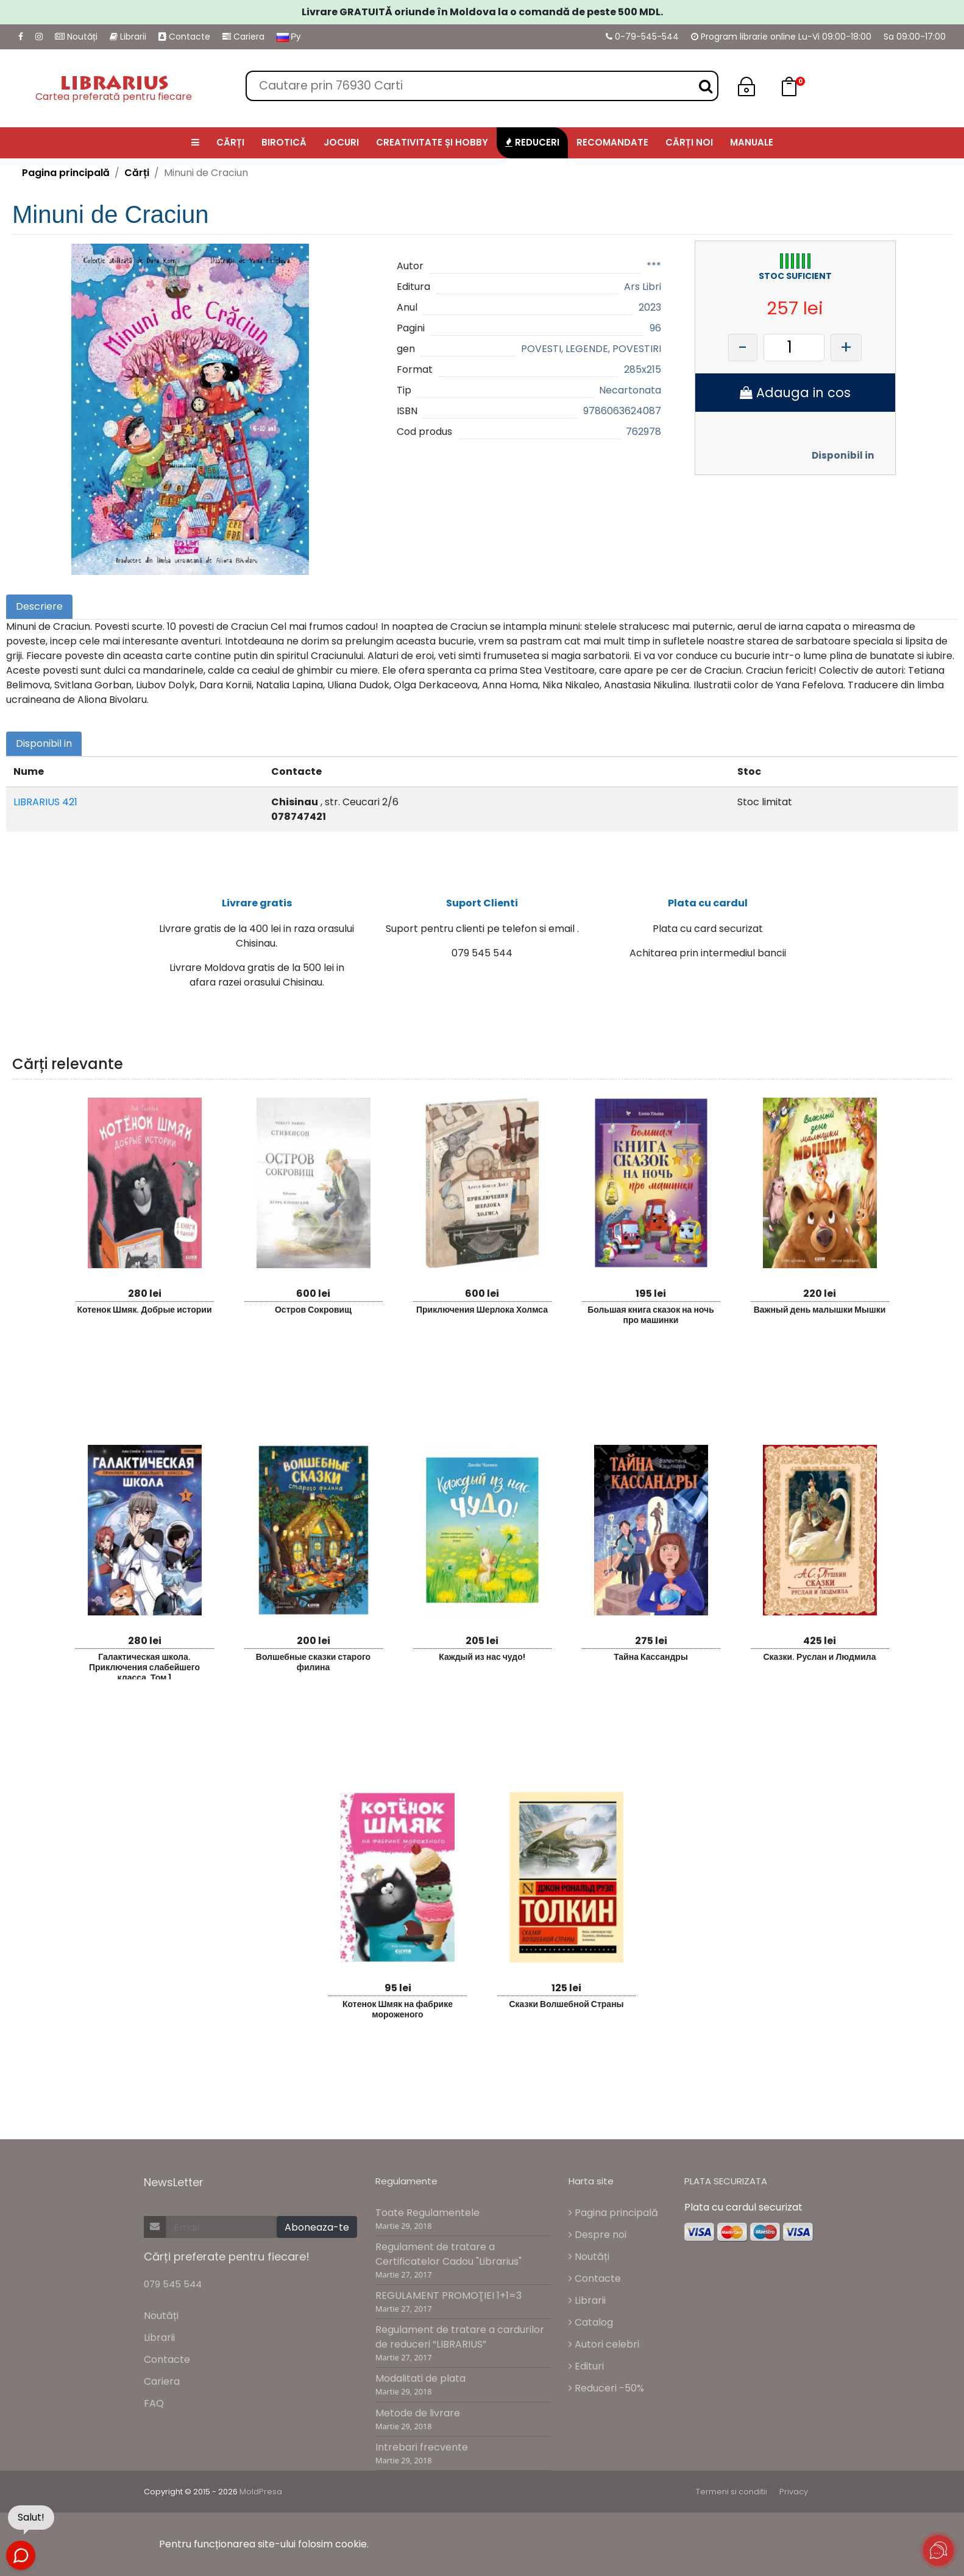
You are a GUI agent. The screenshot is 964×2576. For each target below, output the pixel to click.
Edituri (586, 2366)
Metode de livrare (417, 2413)
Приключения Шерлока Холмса (482, 1310)
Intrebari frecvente (421, 2447)
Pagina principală (66, 173)
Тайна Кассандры (651, 1657)
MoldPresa (260, 2491)
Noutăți (76, 36)
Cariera (243, 36)
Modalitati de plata (420, 2378)
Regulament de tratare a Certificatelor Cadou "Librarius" (448, 2254)
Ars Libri (642, 287)
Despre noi (597, 2235)
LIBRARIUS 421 (45, 802)
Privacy (793, 2491)
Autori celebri (604, 2344)
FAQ (154, 2403)
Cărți (136, 173)
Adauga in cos (795, 392)
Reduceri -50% (606, 2388)
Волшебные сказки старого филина (313, 1662)
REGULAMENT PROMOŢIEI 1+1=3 (448, 2295)
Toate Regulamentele (427, 2213)
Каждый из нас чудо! (482, 1657)
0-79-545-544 (642, 36)
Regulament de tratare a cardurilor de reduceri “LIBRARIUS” (459, 2337)
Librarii (128, 36)
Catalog (591, 2322)
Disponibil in (843, 455)
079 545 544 (173, 2284)
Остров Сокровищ (313, 1310)
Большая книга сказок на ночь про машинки (650, 1315)
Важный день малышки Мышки (820, 1310)
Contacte (184, 36)
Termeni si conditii (731, 2491)
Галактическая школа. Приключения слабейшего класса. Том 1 (144, 1665)
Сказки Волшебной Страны (566, 2004)
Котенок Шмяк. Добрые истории (144, 1310)
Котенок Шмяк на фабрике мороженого (397, 2009)
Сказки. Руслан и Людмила (819, 1657)
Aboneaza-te (317, 2227)
